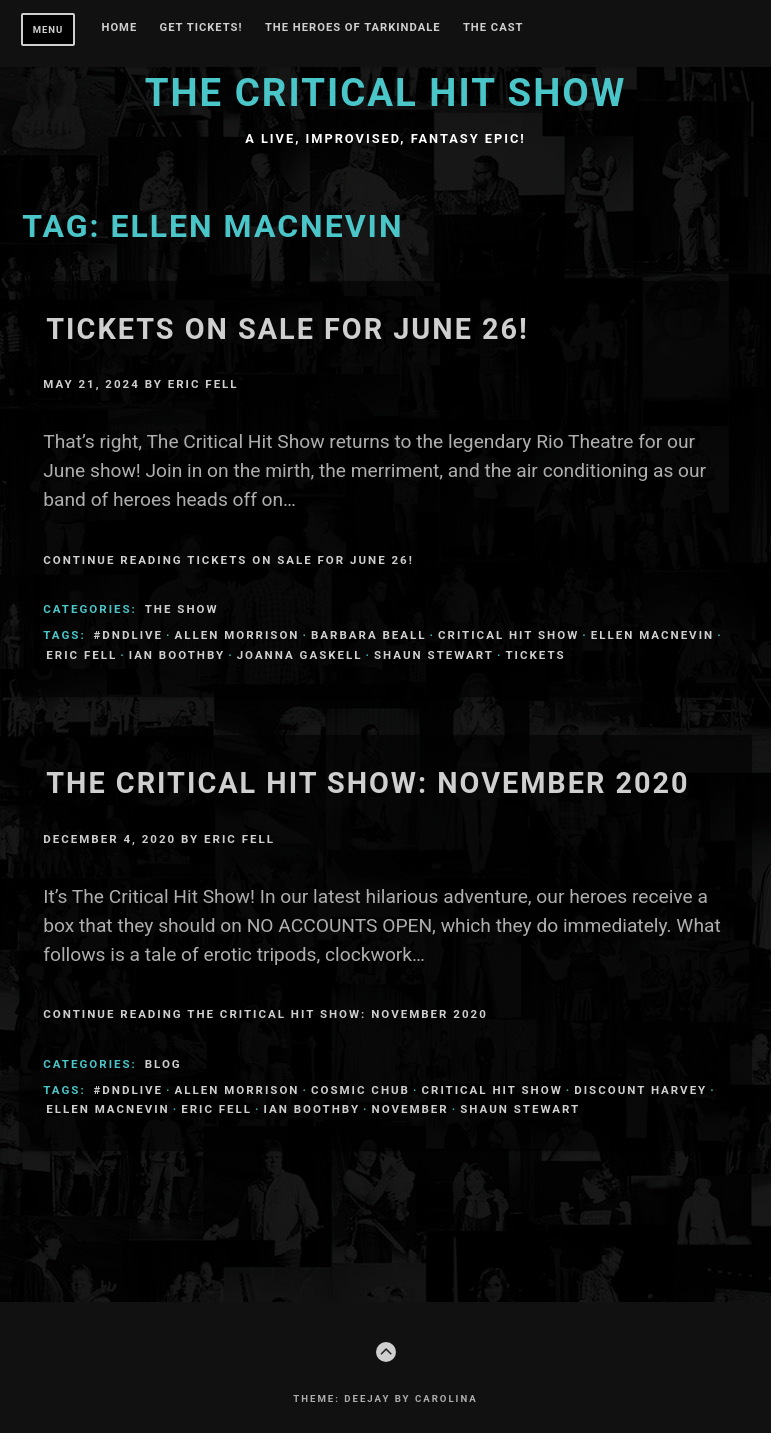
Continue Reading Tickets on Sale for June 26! (228, 560)
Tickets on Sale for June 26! (287, 329)
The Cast (493, 28)
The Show (182, 609)
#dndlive (129, 635)
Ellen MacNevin (652, 635)
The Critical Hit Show (386, 92)
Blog (163, 1064)
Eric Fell (203, 384)
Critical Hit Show (508, 635)
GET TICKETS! (201, 28)
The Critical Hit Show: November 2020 (367, 783)
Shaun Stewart (434, 655)
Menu (48, 29)
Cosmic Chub (360, 1090)
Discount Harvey (640, 1090)
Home (120, 28)
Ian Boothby (177, 655)
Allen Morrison (237, 635)
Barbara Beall (369, 635)
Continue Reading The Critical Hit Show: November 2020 (265, 1014)
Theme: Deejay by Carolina (385, 1398)
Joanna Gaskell (300, 655)
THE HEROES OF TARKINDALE (353, 28)
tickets (535, 655)
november (410, 1109)
